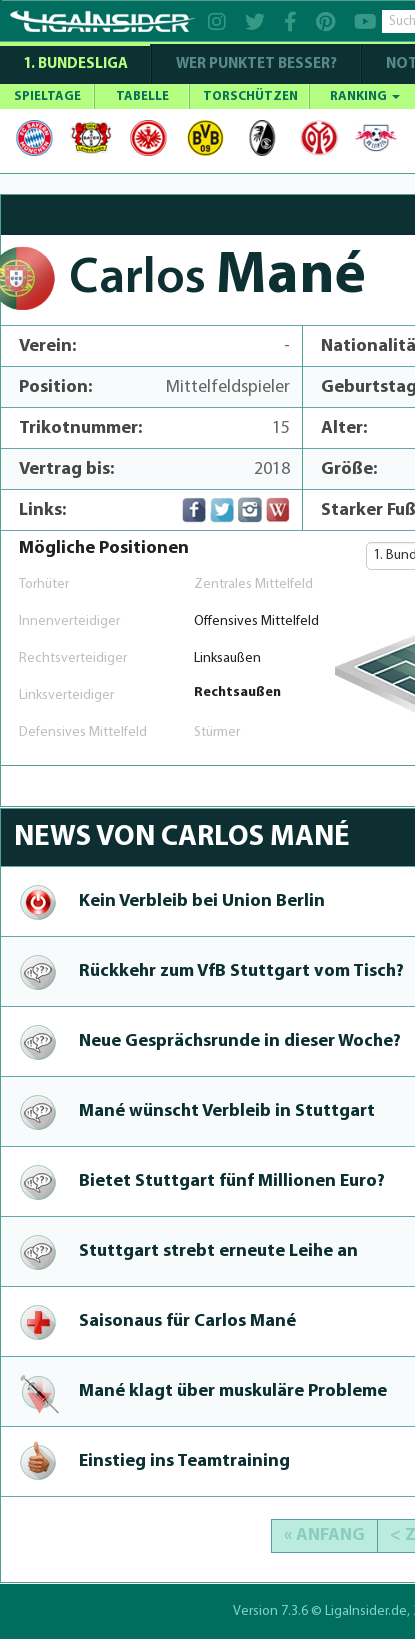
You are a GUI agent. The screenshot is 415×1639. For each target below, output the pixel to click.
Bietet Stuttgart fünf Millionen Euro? (232, 1181)
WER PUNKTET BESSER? (256, 64)
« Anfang (324, 1535)
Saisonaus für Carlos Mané (187, 1321)
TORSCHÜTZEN (250, 96)
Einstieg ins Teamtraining (184, 1461)
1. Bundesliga (75, 64)
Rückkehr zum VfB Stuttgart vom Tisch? (241, 971)
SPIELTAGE (47, 96)
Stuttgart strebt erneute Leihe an (218, 1251)
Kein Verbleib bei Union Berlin (202, 901)
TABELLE (142, 96)
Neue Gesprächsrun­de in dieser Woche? (240, 1041)
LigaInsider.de (366, 1611)
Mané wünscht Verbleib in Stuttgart (227, 1111)
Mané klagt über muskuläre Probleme (233, 1391)
